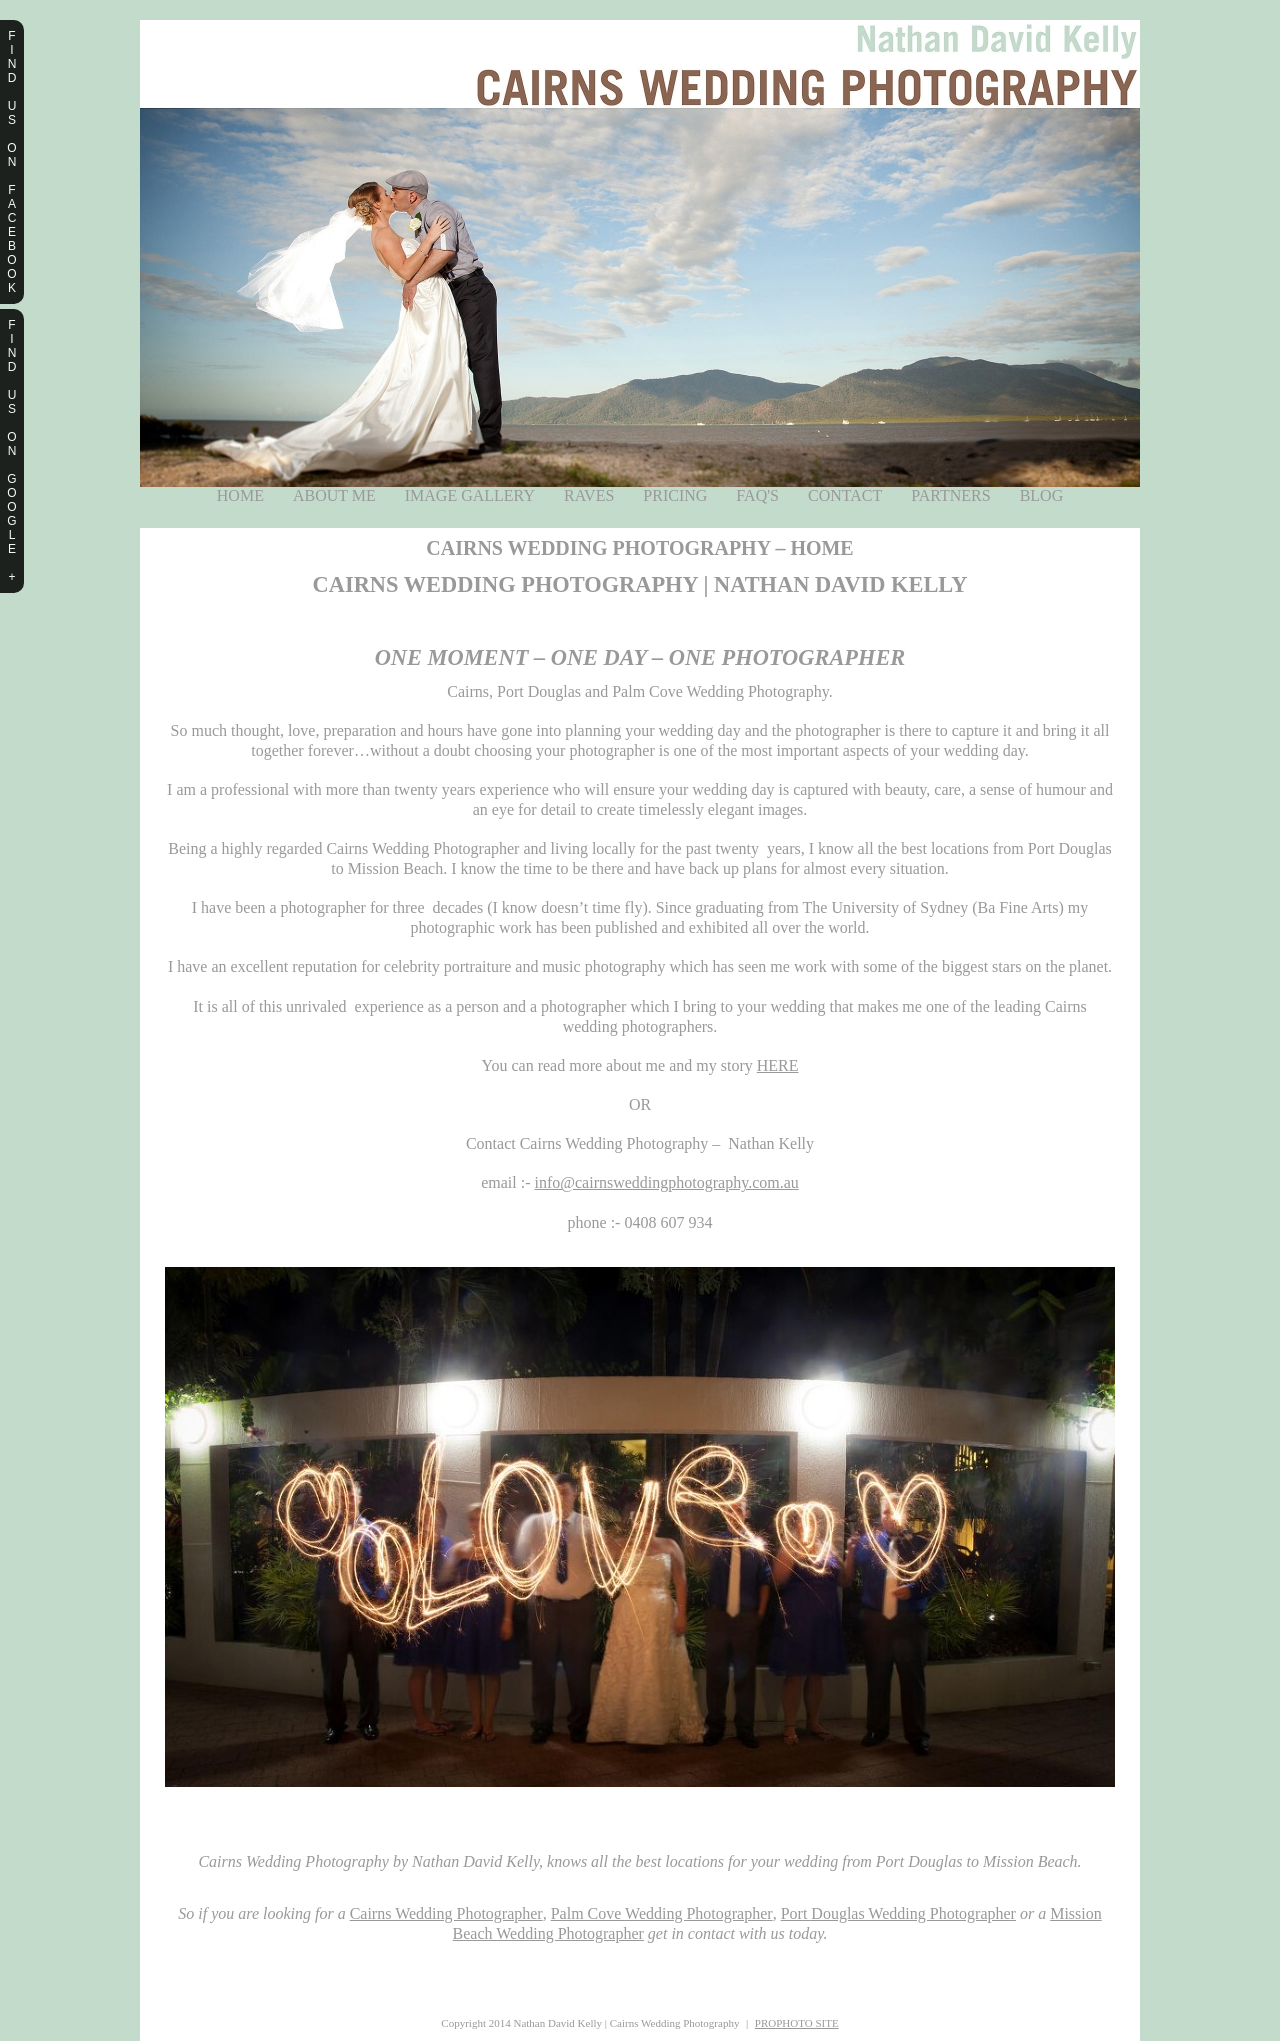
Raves (589, 496)
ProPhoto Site (797, 2023)
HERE (778, 1065)
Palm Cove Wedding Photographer (662, 1913)
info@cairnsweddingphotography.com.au (667, 1182)
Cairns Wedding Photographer (446, 1913)
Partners (950, 496)
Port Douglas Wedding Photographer (898, 1913)
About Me (334, 496)
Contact (845, 496)
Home (240, 496)
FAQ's (757, 496)
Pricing (675, 496)
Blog (1042, 496)
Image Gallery (470, 496)
